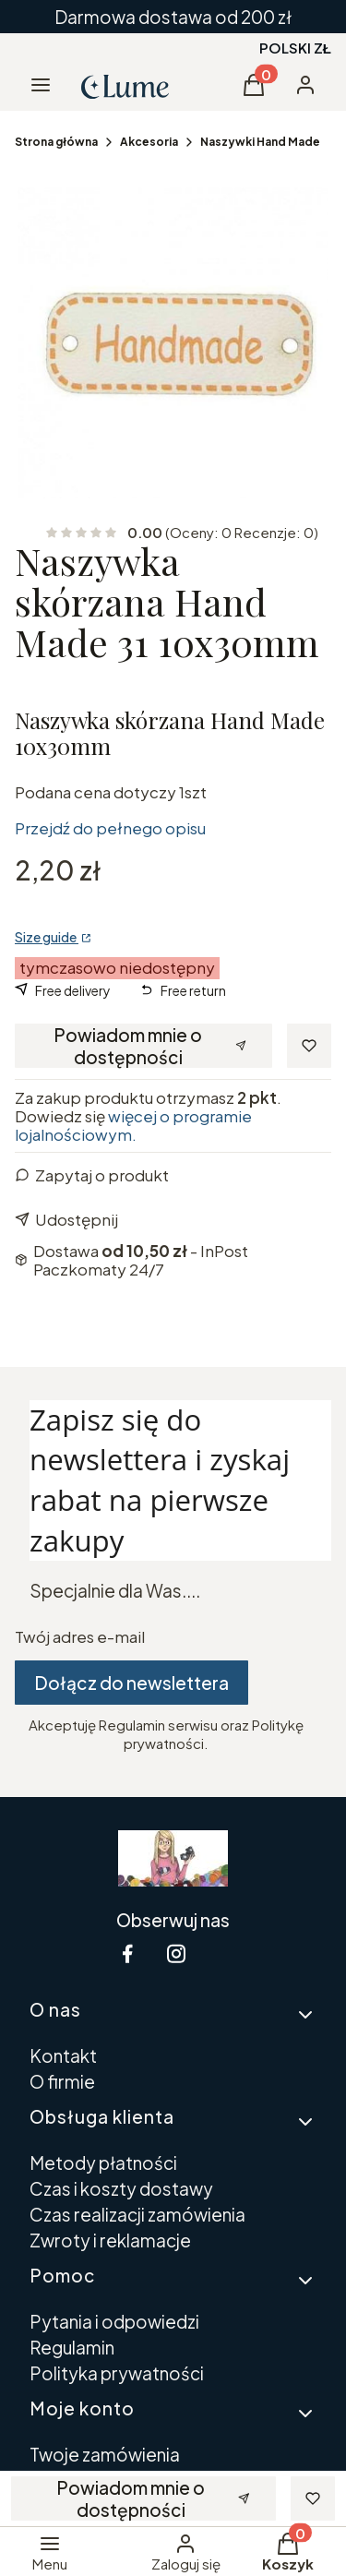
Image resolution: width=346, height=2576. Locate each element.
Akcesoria (149, 142)
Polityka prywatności (117, 2373)
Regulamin (72, 2347)
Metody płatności (103, 2162)
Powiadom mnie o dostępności (149, 1046)
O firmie (62, 2081)
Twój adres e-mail (80, 1636)
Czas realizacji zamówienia (137, 2214)
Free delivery (73, 990)
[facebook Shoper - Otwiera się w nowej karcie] (127, 1953)
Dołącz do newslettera (131, 1682)
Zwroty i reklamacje (110, 2240)
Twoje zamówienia (105, 2454)
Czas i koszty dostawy (121, 2188)
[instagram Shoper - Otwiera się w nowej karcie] (176, 1953)
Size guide (46, 937)
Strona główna (56, 142)
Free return (193, 990)
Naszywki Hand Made (260, 142)
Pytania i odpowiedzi (114, 2321)
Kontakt (63, 2055)
